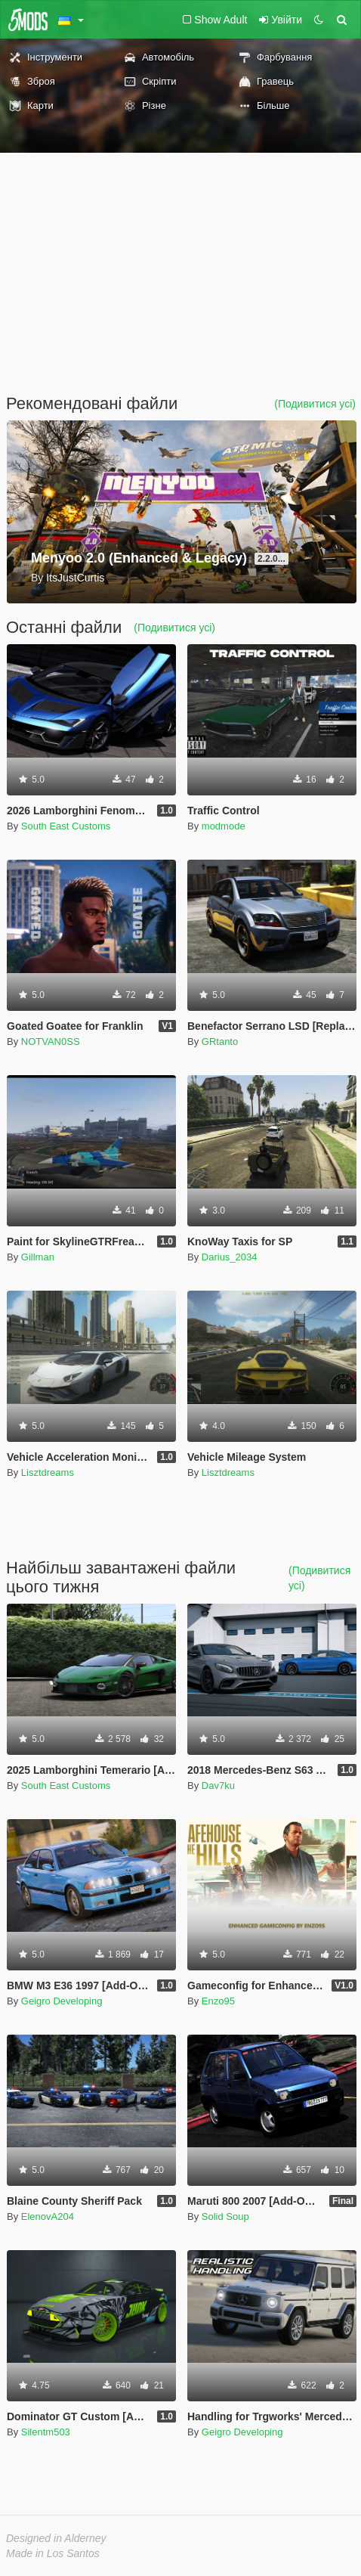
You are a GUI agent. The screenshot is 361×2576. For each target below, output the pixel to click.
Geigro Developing (62, 2001)
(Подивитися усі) (315, 404)
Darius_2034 (230, 1257)
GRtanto (220, 1041)
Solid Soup (225, 2216)
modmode (223, 826)
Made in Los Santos (53, 2553)
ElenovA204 (47, 2216)
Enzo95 (218, 2001)
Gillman (37, 1257)
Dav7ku (218, 1785)
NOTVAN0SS (50, 1041)
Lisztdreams (47, 1472)
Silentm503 (45, 2432)
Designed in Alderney (56, 2538)
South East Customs (66, 826)
